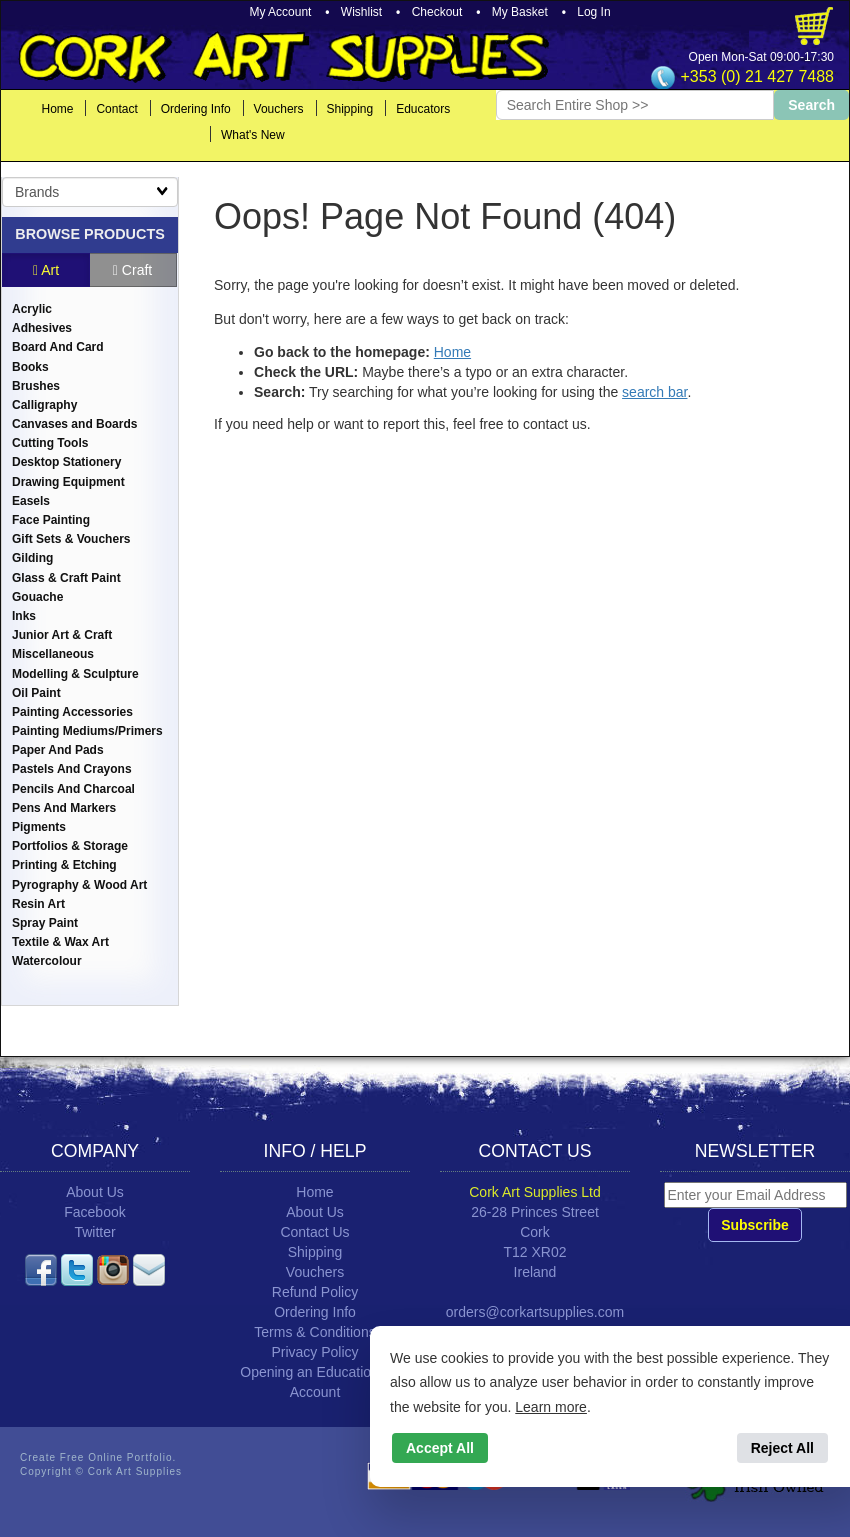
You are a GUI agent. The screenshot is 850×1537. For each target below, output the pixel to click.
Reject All (782, 1448)
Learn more (551, 1407)
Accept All (440, 1448)
